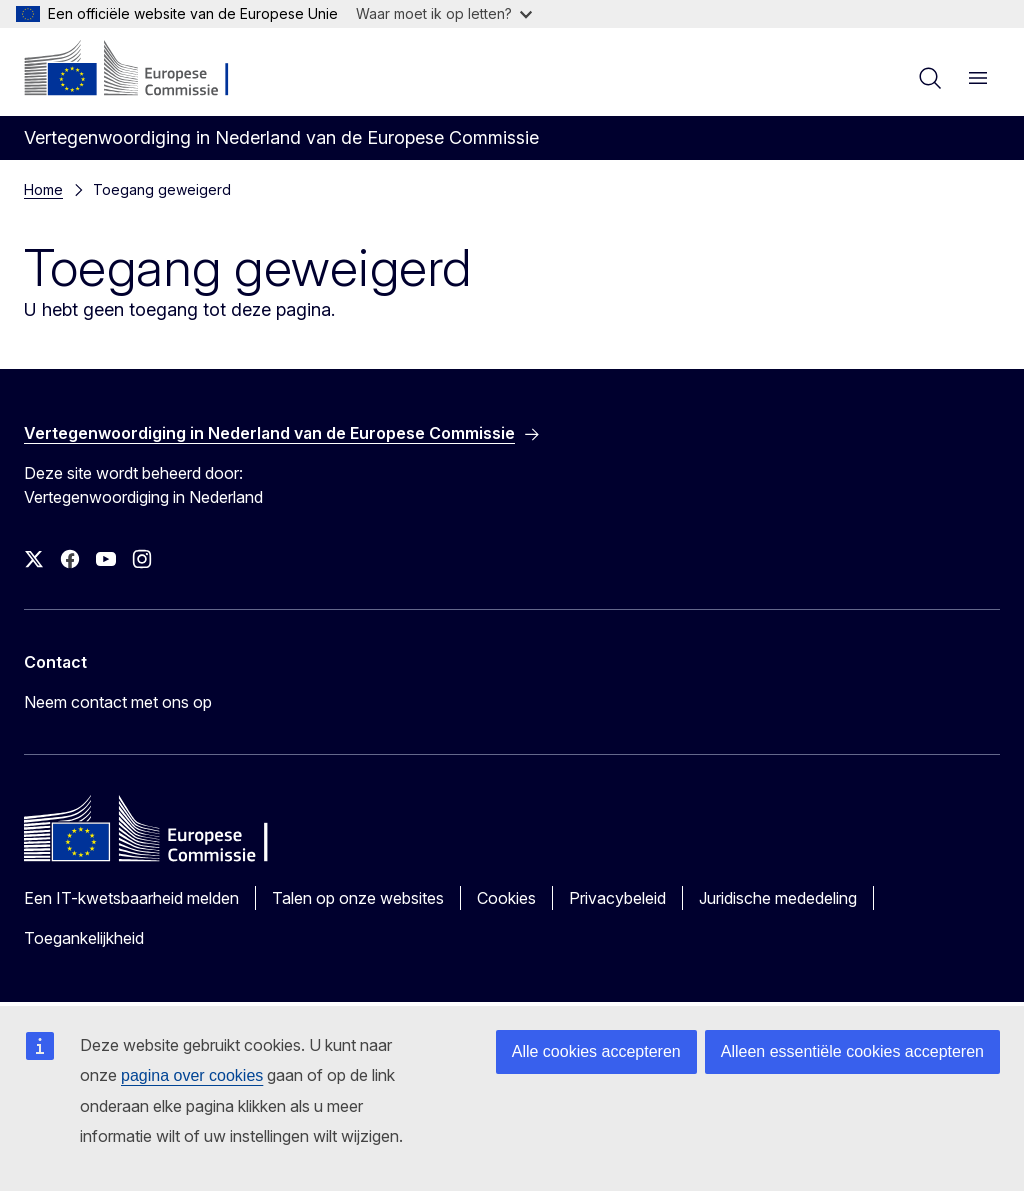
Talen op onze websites (358, 898)
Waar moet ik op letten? (444, 13)
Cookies (506, 898)
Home (43, 189)
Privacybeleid (617, 898)
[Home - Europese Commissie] (145, 70)
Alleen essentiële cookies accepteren (852, 1051)
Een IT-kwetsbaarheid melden (131, 898)
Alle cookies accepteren (596, 1051)
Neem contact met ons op (118, 702)
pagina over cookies (192, 1075)
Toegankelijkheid (84, 938)
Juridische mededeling (778, 898)
